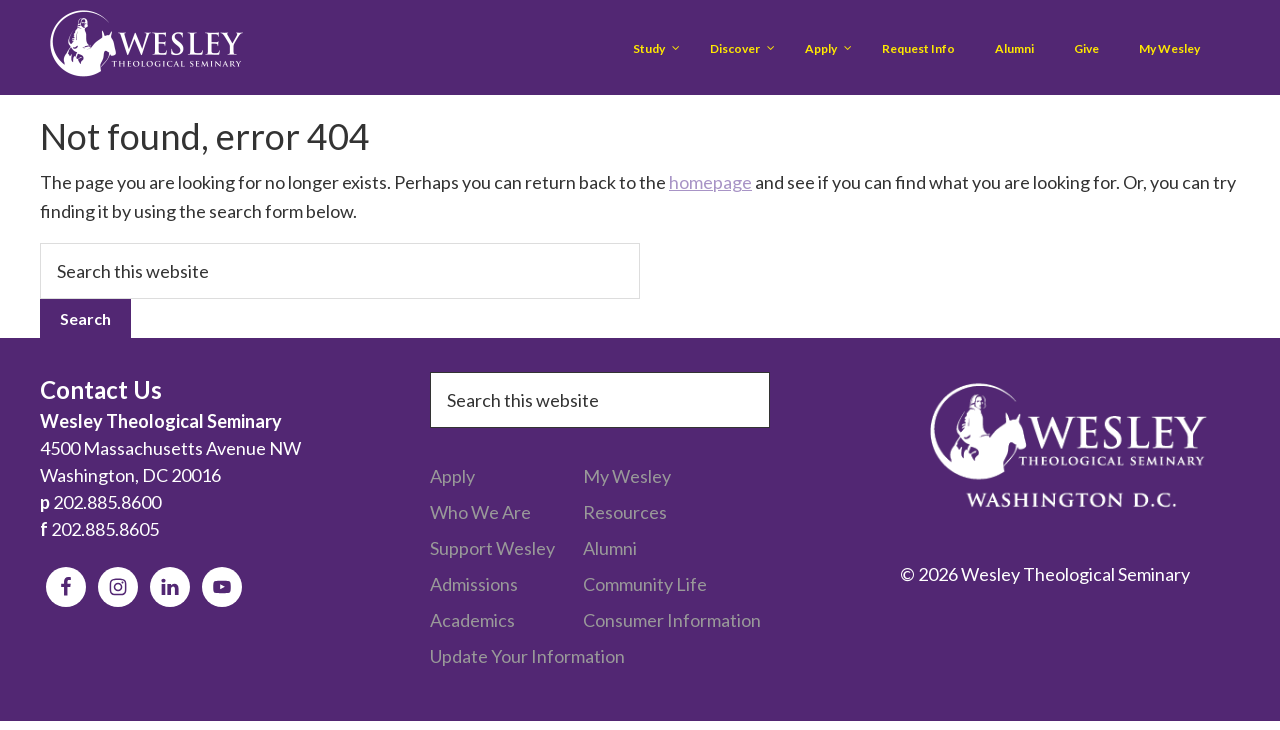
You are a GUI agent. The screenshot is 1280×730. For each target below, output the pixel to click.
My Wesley (627, 476)
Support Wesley (492, 548)
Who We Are (480, 512)
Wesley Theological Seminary (146, 47)
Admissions (474, 584)
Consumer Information (672, 620)
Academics (472, 620)
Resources (625, 512)
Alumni (610, 548)
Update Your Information (527, 656)
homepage (710, 182)
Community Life (645, 584)
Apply (452, 476)
